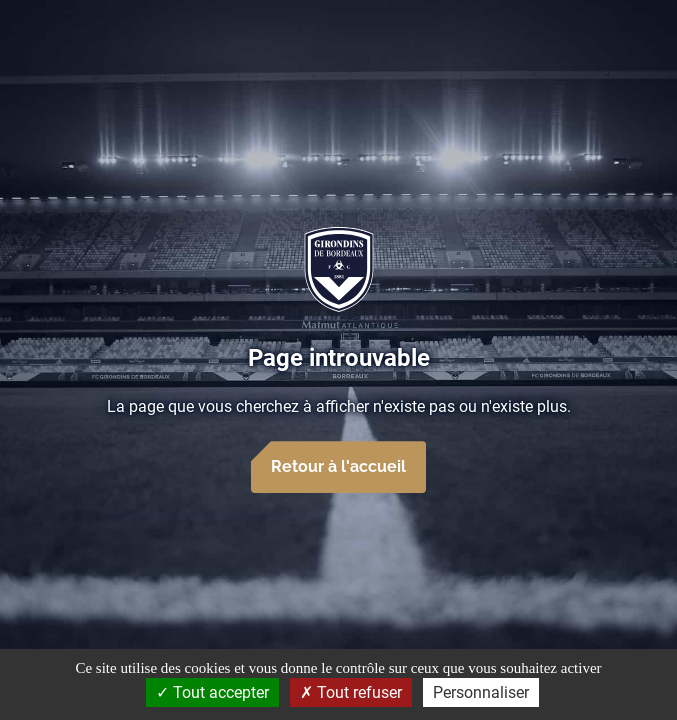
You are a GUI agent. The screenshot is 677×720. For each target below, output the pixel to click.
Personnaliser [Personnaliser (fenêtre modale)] (481, 692)
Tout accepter (212, 692)
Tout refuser (351, 692)
